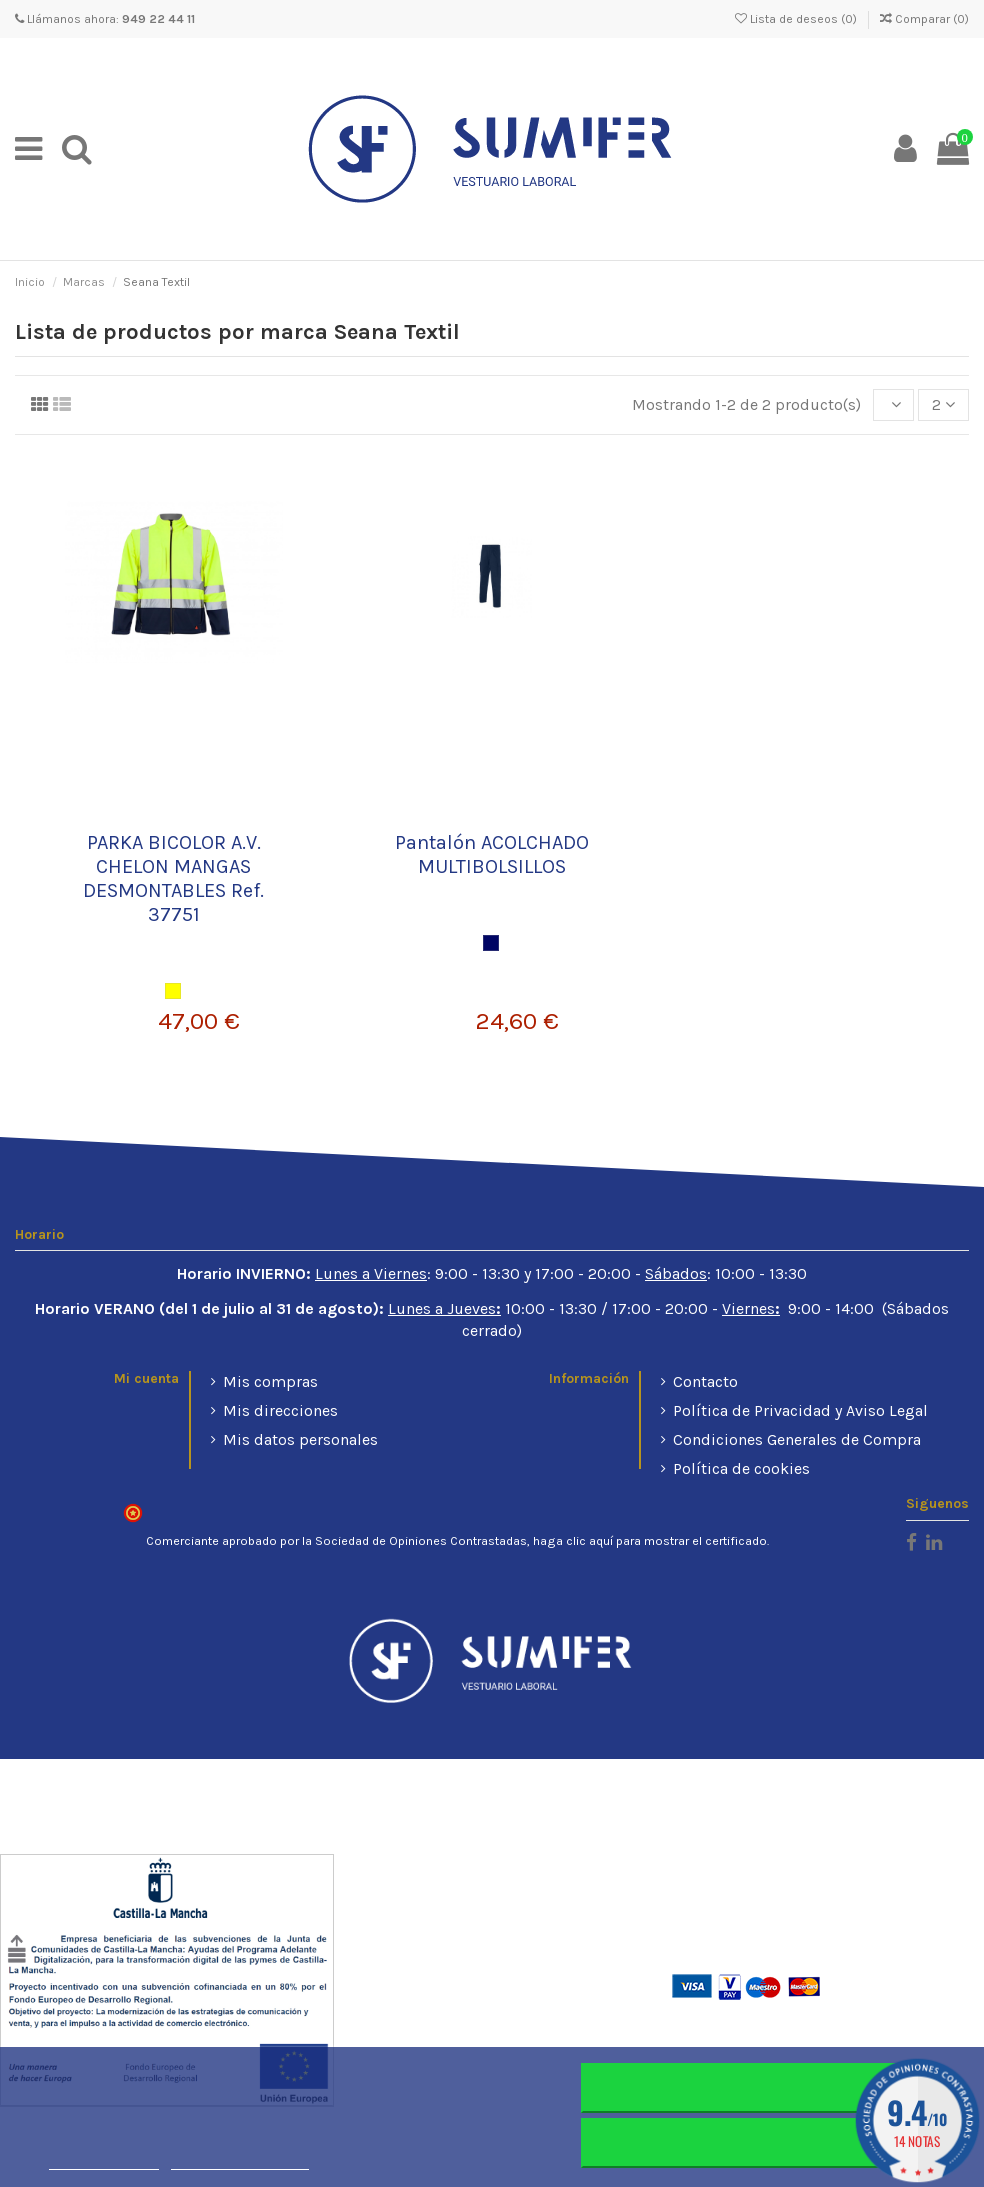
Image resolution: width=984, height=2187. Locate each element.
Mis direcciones (280, 1410)
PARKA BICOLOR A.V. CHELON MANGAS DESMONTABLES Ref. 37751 (173, 878)
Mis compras (270, 1381)
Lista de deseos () (797, 19)
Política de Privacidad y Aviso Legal (800, 1410)
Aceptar (758, 2143)
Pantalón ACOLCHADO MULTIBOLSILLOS (492, 854)
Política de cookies (741, 1468)
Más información (104, 2160)
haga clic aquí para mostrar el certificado (650, 1541)
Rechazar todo (757, 2088)
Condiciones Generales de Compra (797, 1439)
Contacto (705, 1381)
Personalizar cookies (240, 2160)
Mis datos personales (300, 1439)
